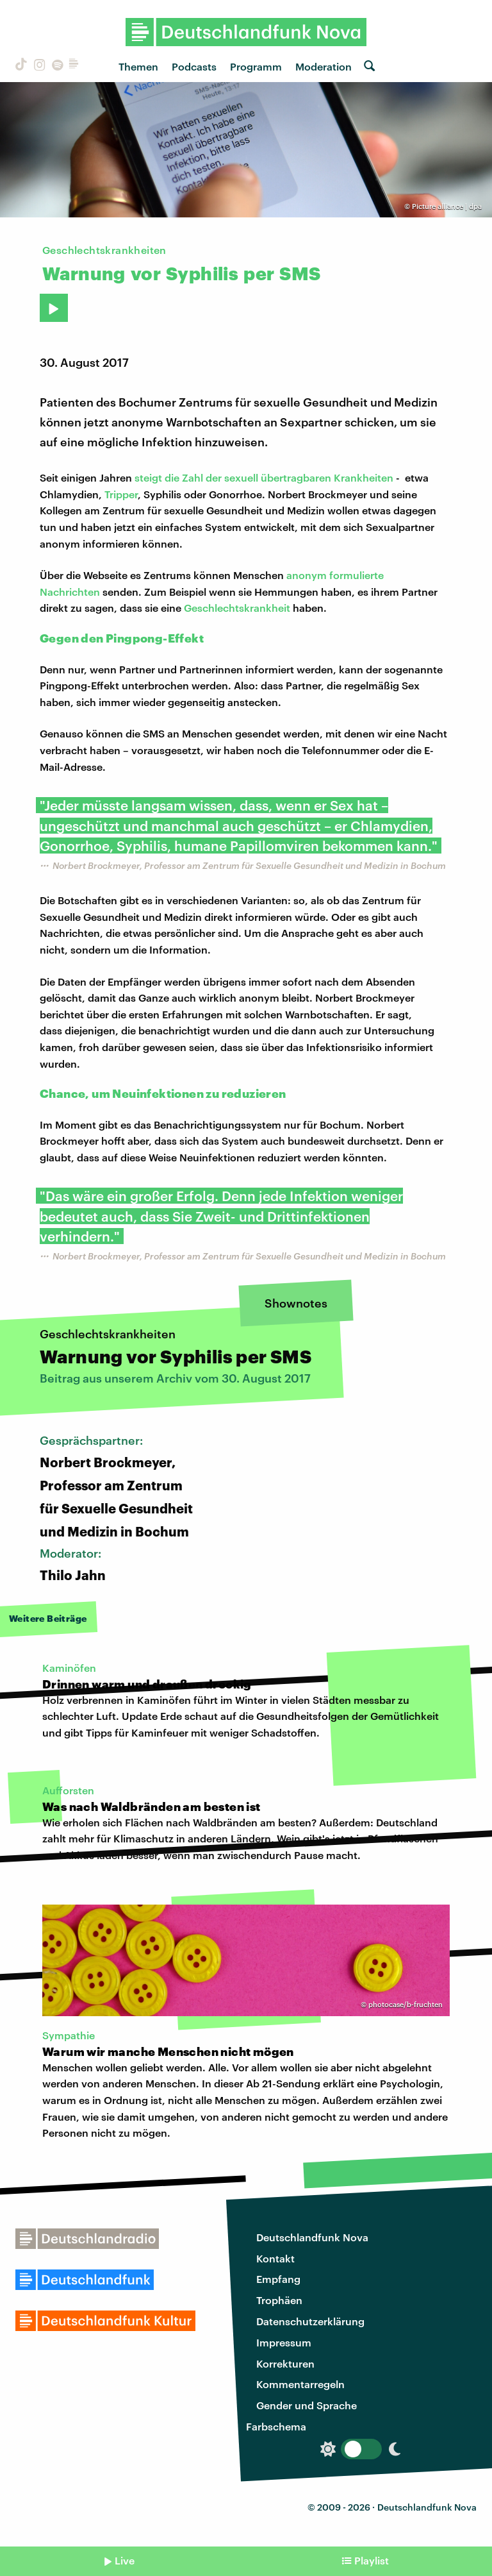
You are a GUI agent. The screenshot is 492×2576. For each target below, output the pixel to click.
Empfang (278, 2279)
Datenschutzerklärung (310, 2321)
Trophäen (279, 2300)
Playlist (371, 2560)
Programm (256, 66)
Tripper (121, 494)
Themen (138, 66)
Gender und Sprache (306, 2405)
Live (125, 2560)
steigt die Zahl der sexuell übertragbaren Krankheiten (264, 477)
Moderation (323, 66)
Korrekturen (285, 2363)
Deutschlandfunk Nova (312, 2237)
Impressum (283, 2342)
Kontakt (275, 2258)
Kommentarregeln (300, 2384)
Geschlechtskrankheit (237, 608)
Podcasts (194, 66)
